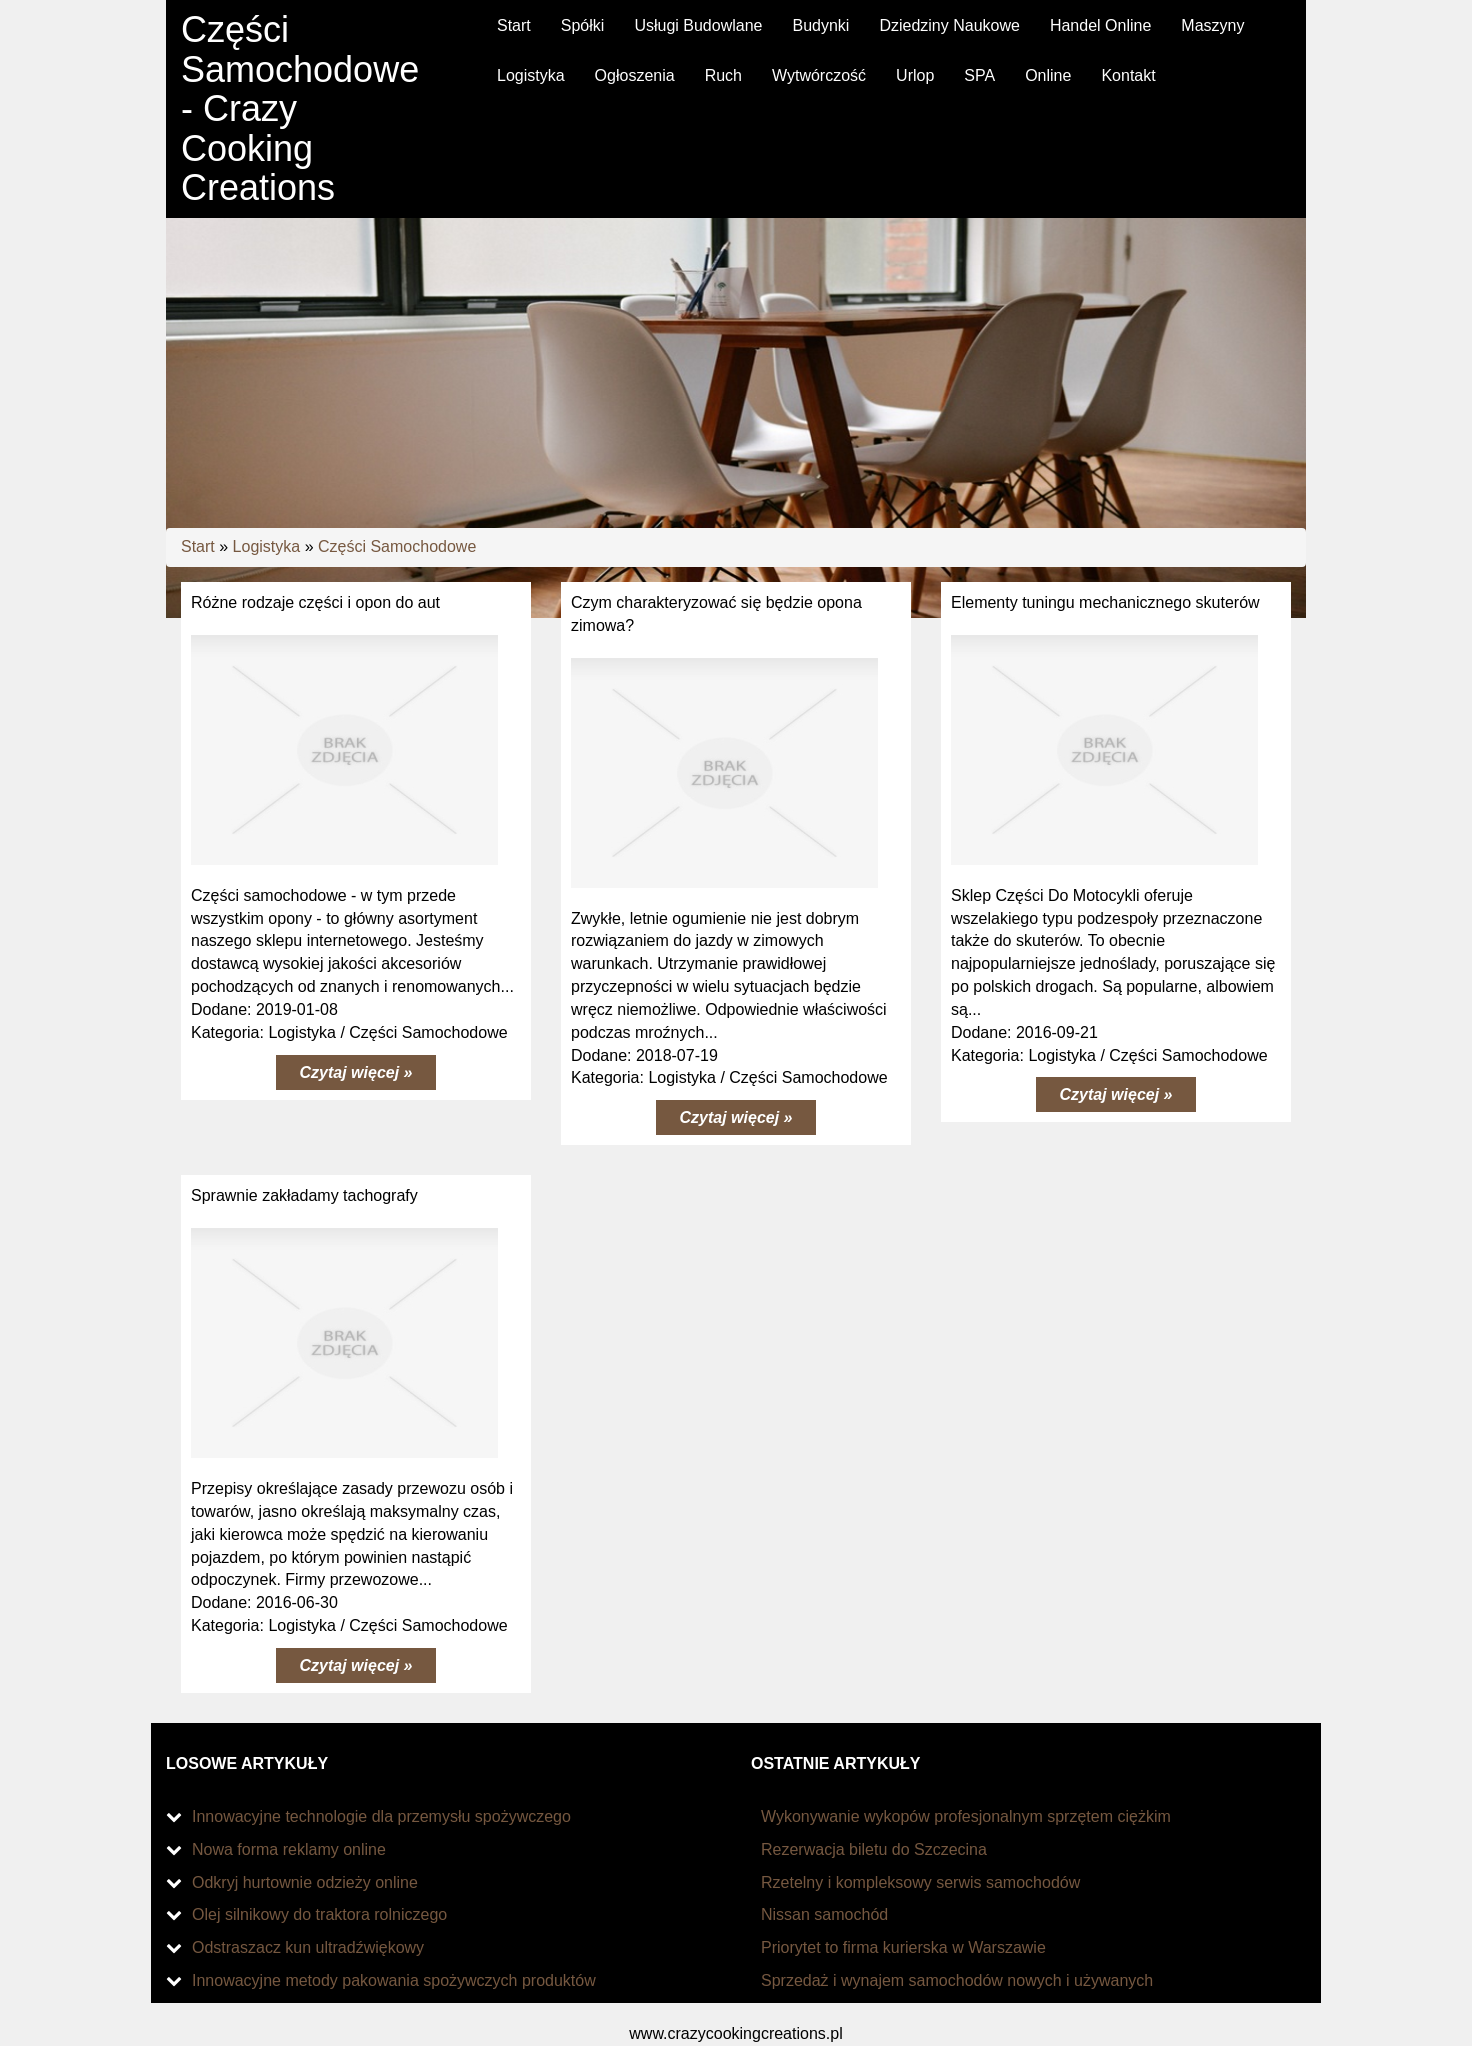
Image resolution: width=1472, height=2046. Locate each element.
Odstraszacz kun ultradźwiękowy (308, 1947)
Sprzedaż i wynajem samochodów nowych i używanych (957, 1980)
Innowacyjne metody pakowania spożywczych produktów (394, 1980)
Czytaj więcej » (356, 1072)
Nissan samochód (824, 1914)
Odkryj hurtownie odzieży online (305, 1882)
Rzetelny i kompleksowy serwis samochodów (920, 1882)
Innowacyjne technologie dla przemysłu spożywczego (381, 1816)
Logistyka (267, 546)
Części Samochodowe (397, 546)
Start (198, 546)
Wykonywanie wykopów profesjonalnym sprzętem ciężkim (966, 1816)
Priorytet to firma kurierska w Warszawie (903, 1947)
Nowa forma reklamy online (289, 1849)
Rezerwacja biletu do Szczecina (874, 1849)
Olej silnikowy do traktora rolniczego (319, 1914)
